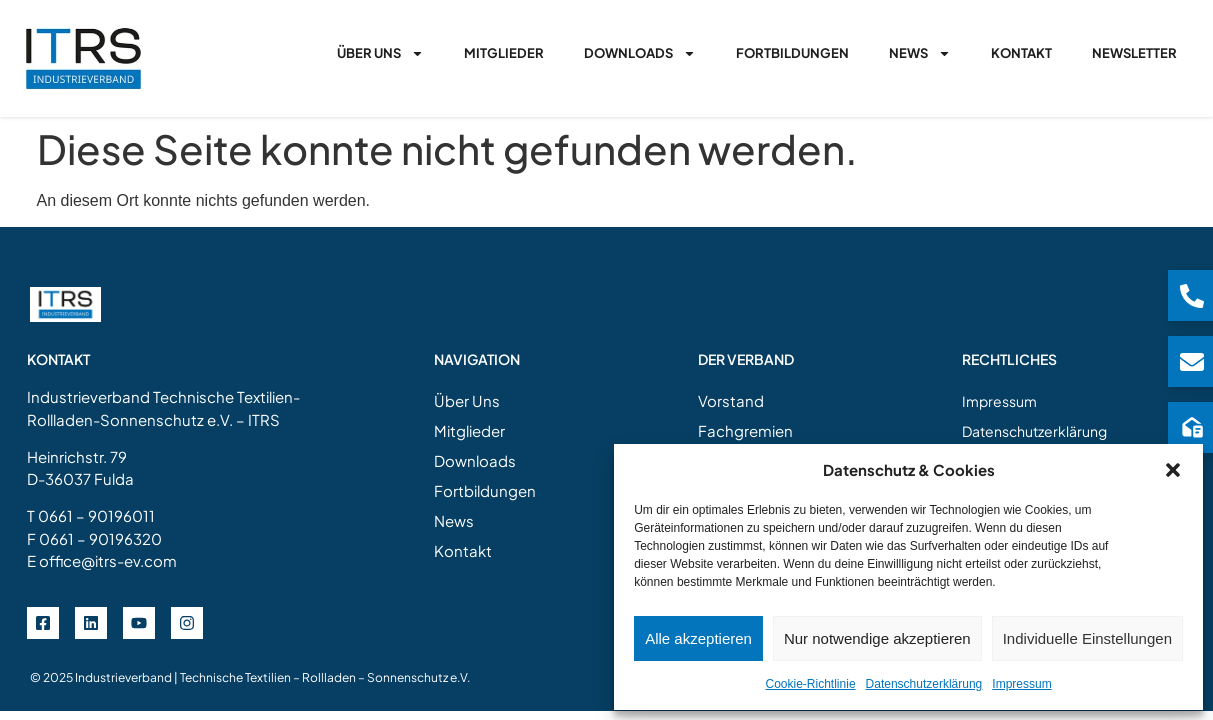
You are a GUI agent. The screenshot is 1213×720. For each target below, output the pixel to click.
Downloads (640, 53)
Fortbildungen (792, 53)
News (920, 53)
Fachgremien (745, 430)
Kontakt (1021, 53)
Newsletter (1134, 53)
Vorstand (731, 400)
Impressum (1021, 684)
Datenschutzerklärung (924, 684)
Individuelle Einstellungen (1087, 638)
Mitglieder (504, 53)
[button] (1173, 470)
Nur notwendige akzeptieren (877, 638)
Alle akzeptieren (698, 638)
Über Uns (380, 53)
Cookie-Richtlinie (811, 684)
